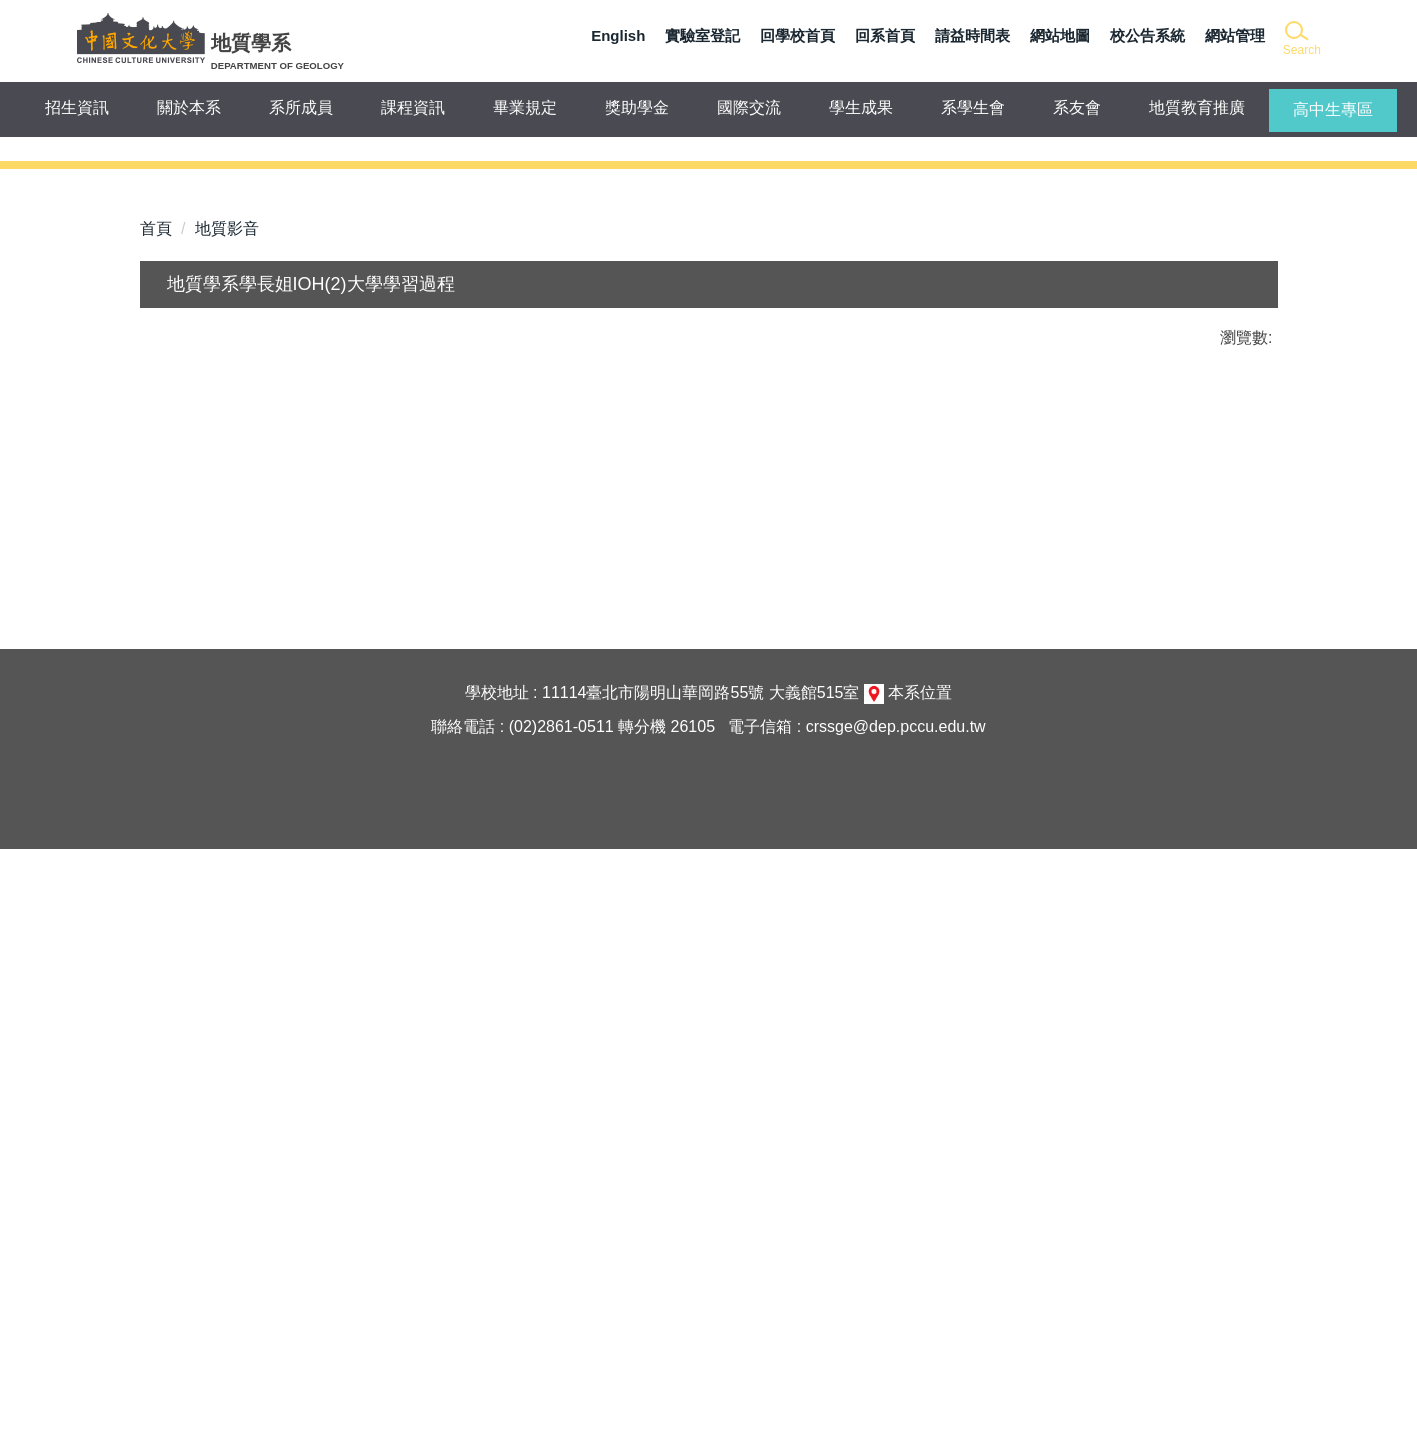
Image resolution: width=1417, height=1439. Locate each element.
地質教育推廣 (1197, 107)
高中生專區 (1333, 109)
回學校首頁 (797, 35)
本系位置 (920, 1282)
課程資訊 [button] (413, 107)
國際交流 (749, 107)
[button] (1300, 39)
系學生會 (973, 107)
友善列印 (348, 946)
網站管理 (1235, 35)
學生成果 (861, 107)
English (618, 35)
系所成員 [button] (301, 107)
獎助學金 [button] (637, 107)
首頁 (156, 778)
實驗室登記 (702, 35)
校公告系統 (1147, 35)
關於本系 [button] (189, 107)
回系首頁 (885, 35)
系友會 (1077, 107)
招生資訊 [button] (77, 107)
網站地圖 (1060, 35)
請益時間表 (972, 35)
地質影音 (227, 778)
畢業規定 (525, 107)
